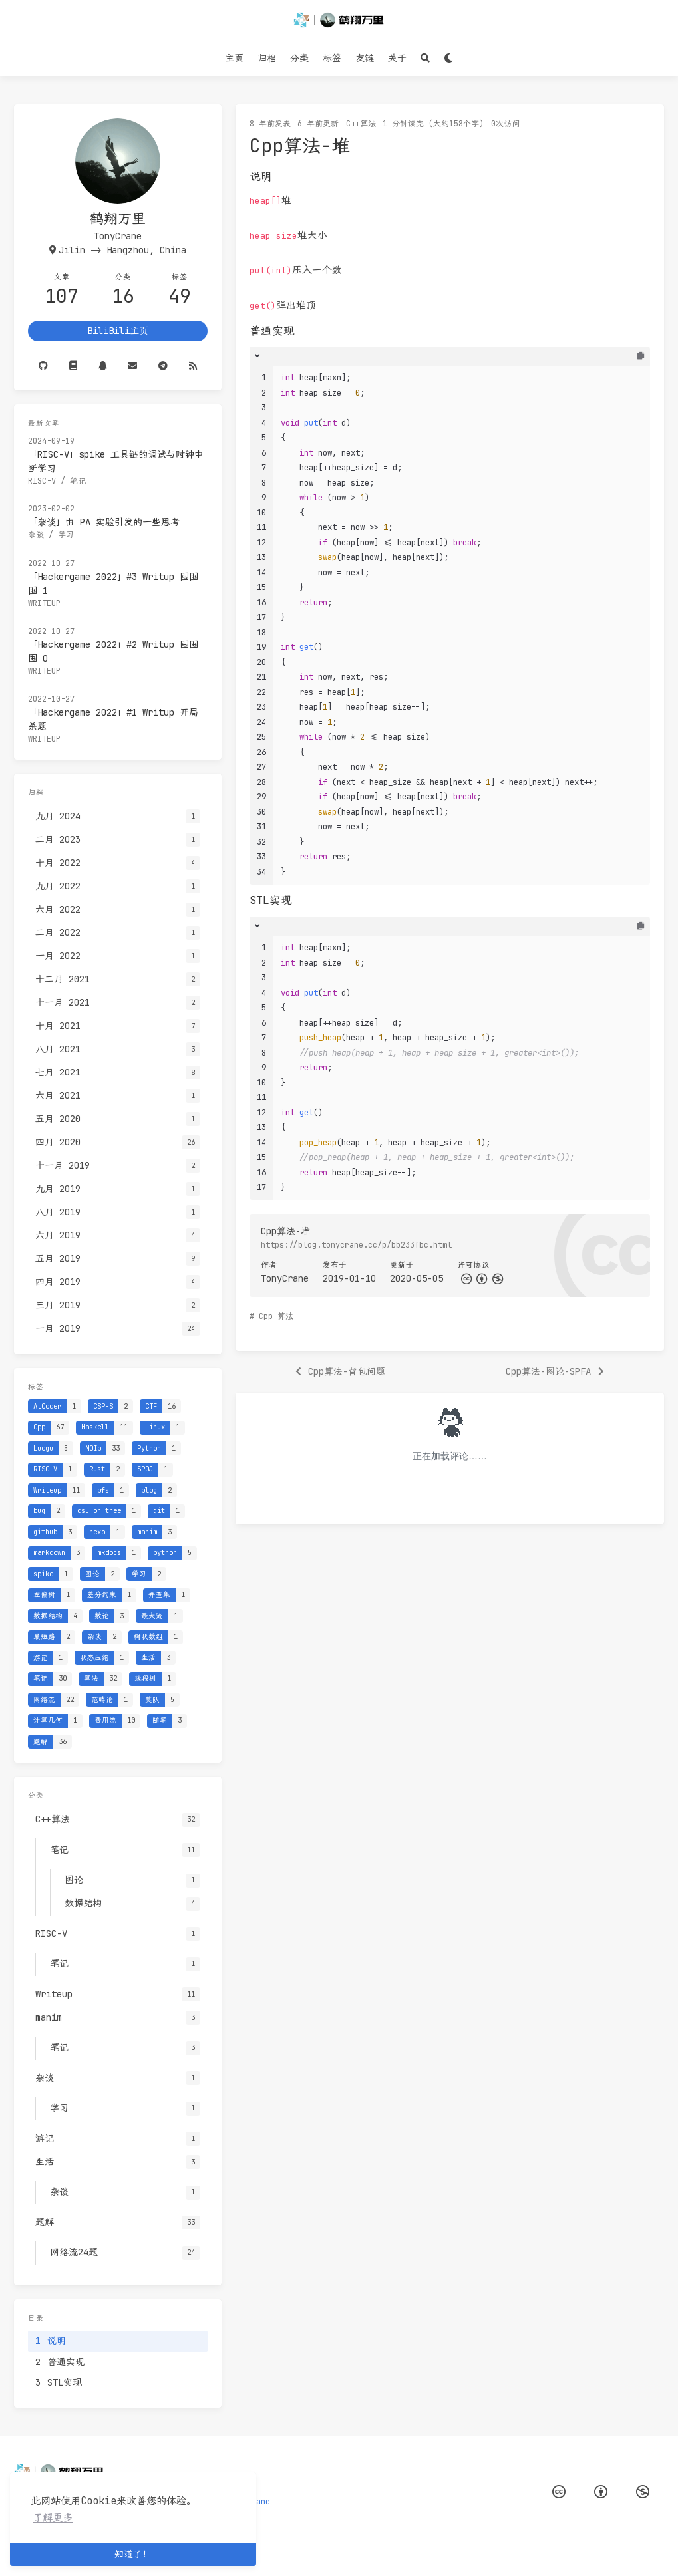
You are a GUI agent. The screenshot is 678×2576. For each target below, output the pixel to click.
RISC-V (42, 481)
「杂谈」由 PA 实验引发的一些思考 (104, 522)
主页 (234, 58)
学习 (66, 534)
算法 (285, 1316)
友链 (364, 58)
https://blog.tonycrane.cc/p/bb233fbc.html (356, 1245)
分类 (299, 58)
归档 (266, 58)
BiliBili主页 (117, 331)
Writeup (44, 603)
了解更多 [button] (53, 2518)
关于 (397, 58)
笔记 (78, 481)
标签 (332, 58)
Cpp (266, 1316)
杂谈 (36, 534)
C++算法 (361, 123)
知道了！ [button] (133, 2554)
